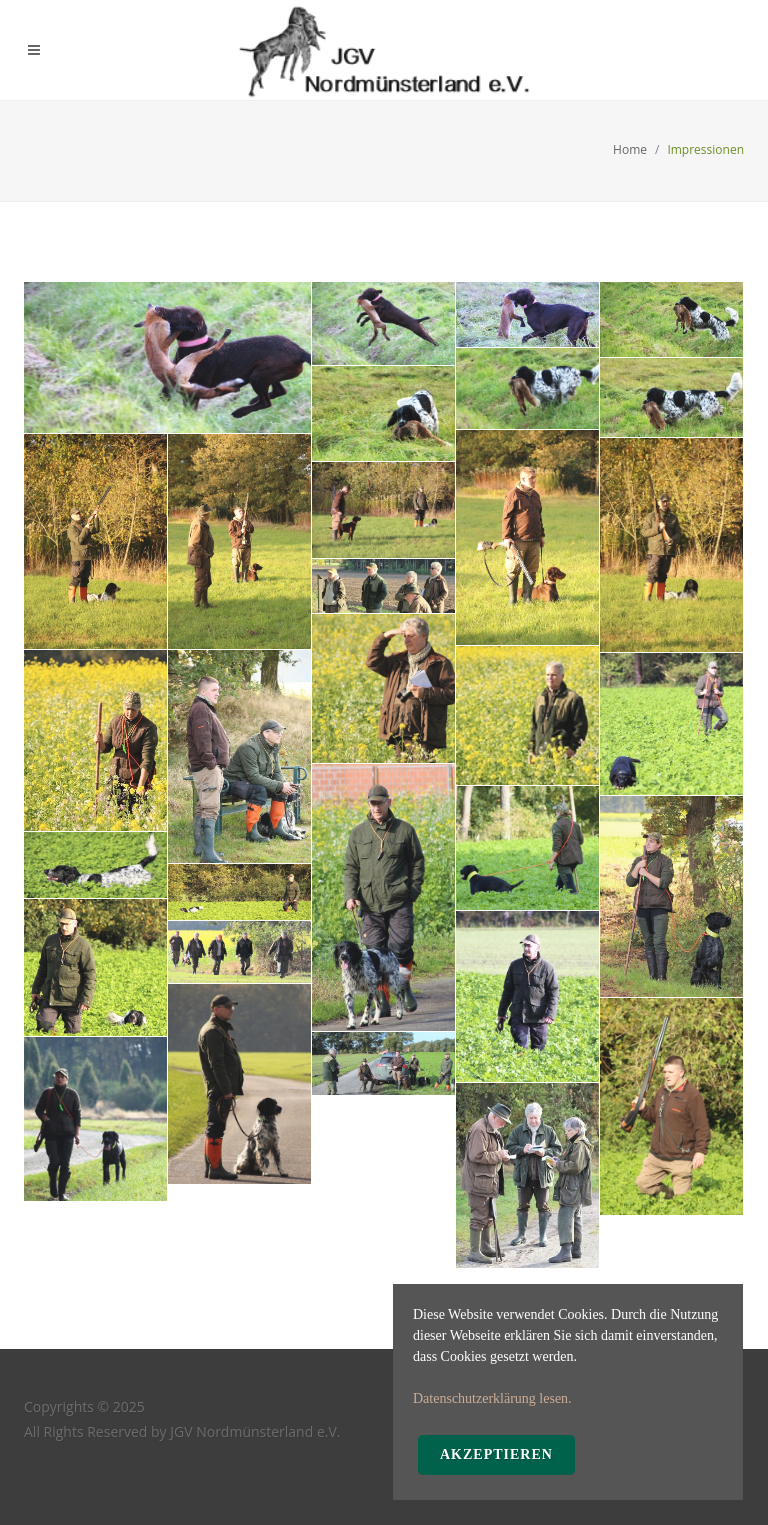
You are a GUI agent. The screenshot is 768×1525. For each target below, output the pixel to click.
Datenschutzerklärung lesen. (492, 1398)
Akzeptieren (496, 1454)
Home (630, 149)
